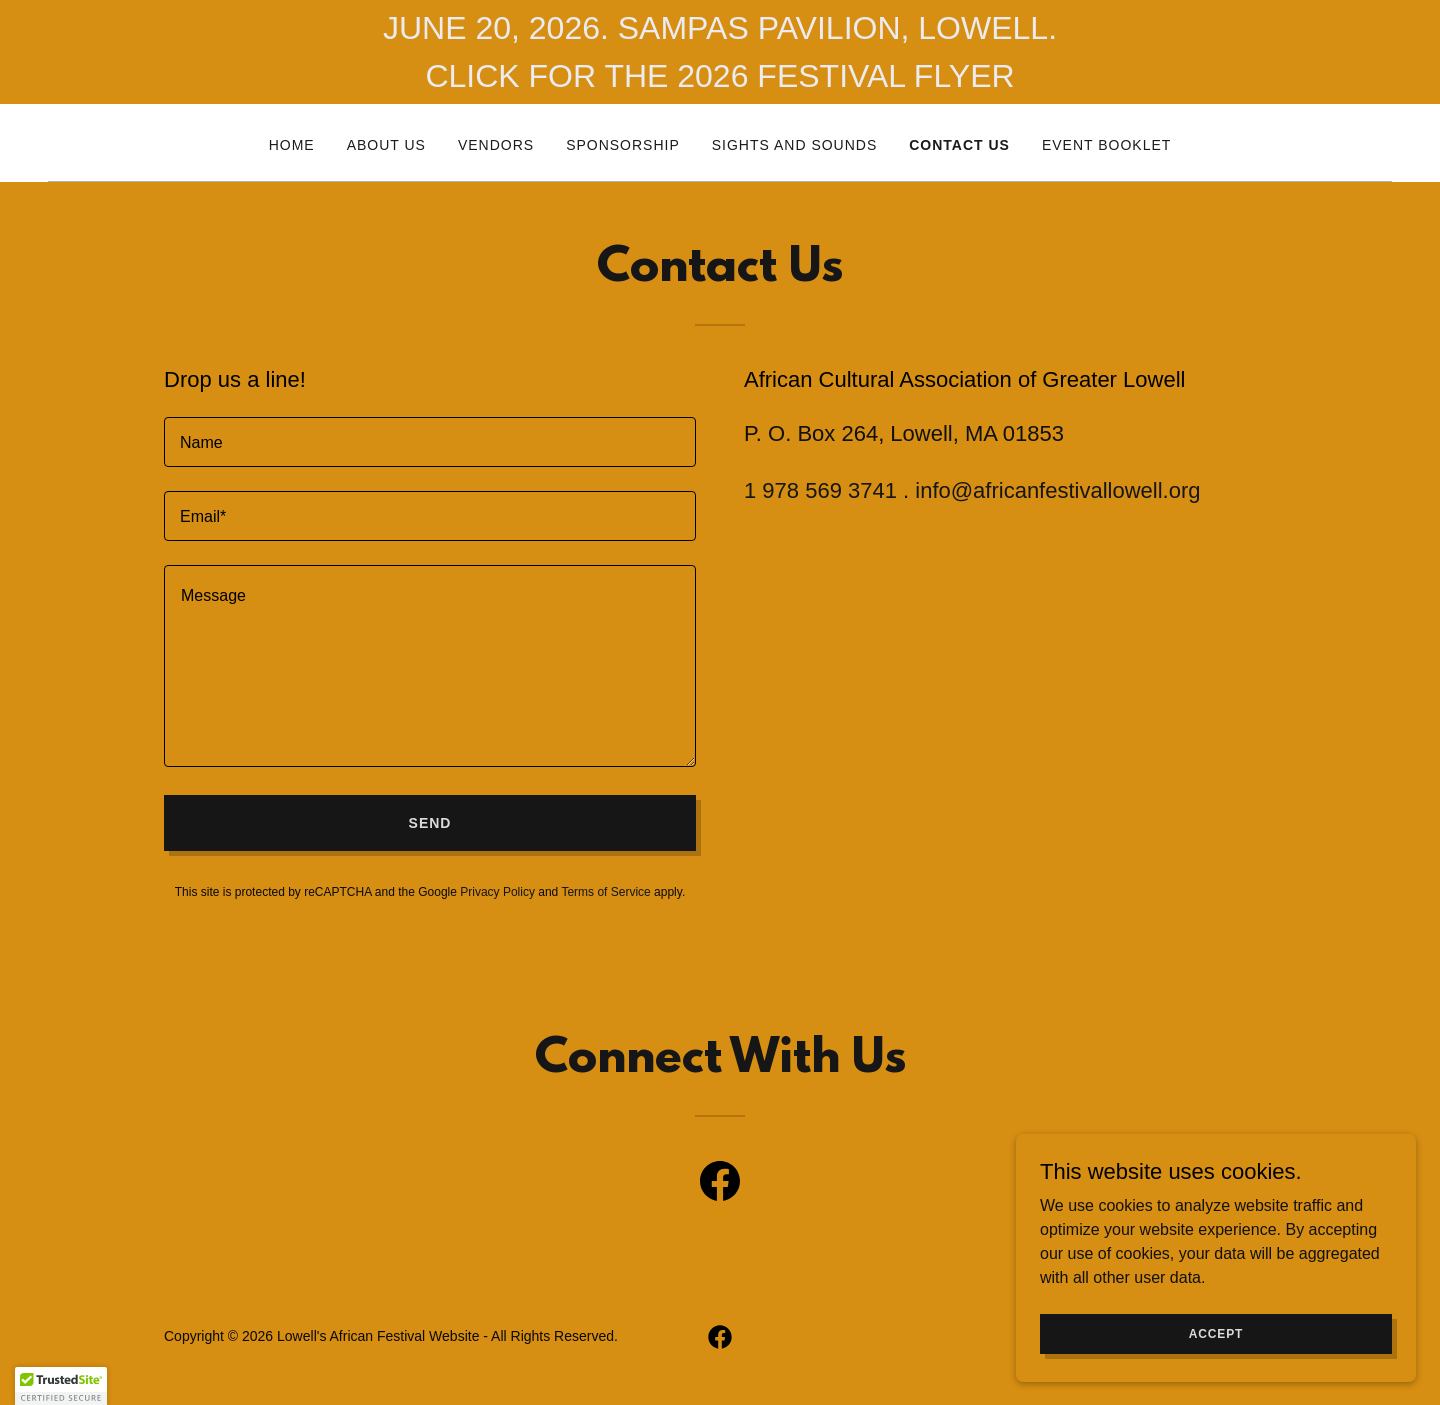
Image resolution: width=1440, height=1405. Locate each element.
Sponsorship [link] (623, 145)
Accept (1216, 1333)
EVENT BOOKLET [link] (1106, 145)
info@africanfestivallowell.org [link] (1057, 490)
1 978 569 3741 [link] (820, 490)
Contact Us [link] (959, 145)
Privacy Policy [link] (497, 892)
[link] (720, 1185)
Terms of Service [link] (605, 892)
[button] (61, 1386)
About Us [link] (386, 145)
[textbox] (430, 442)
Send (430, 823)
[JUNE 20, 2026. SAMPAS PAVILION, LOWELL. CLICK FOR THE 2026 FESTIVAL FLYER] (720, 52)
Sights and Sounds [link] (794, 145)
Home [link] (292, 145)
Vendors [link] (496, 145)
